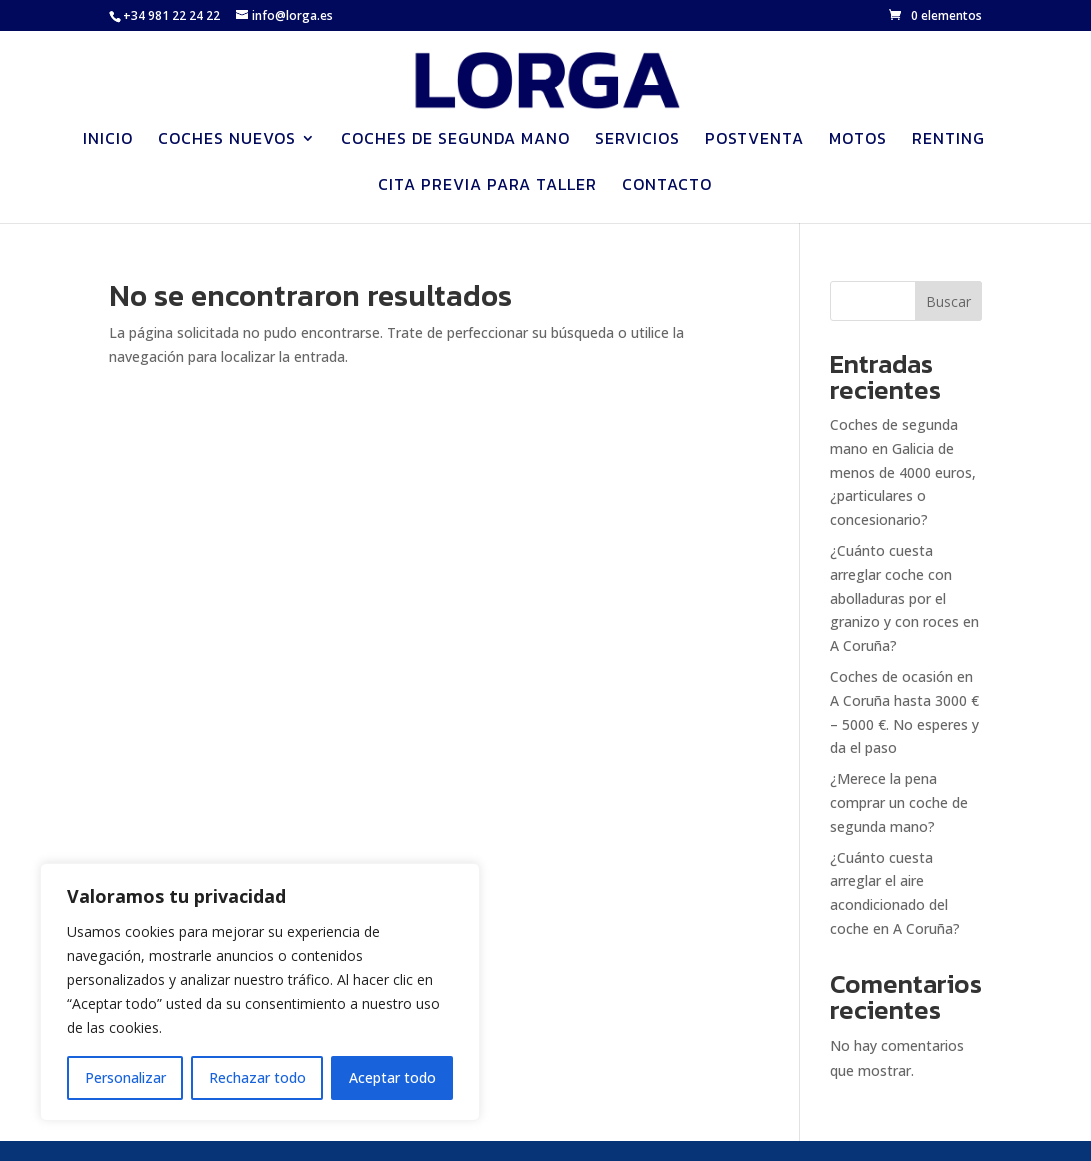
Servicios (637, 140)
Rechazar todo (257, 1077)
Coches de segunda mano (455, 140)
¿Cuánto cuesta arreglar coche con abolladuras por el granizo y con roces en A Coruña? (904, 598)
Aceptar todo (392, 1077)
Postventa (754, 140)
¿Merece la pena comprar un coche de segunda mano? (899, 802)
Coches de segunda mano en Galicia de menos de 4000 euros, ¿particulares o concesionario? (903, 472)
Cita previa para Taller (487, 186)
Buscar (948, 301)
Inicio (108, 140)
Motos (858, 140)
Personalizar (125, 1077)
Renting (948, 140)
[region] (260, 992)
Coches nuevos (227, 140)
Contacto (667, 186)
